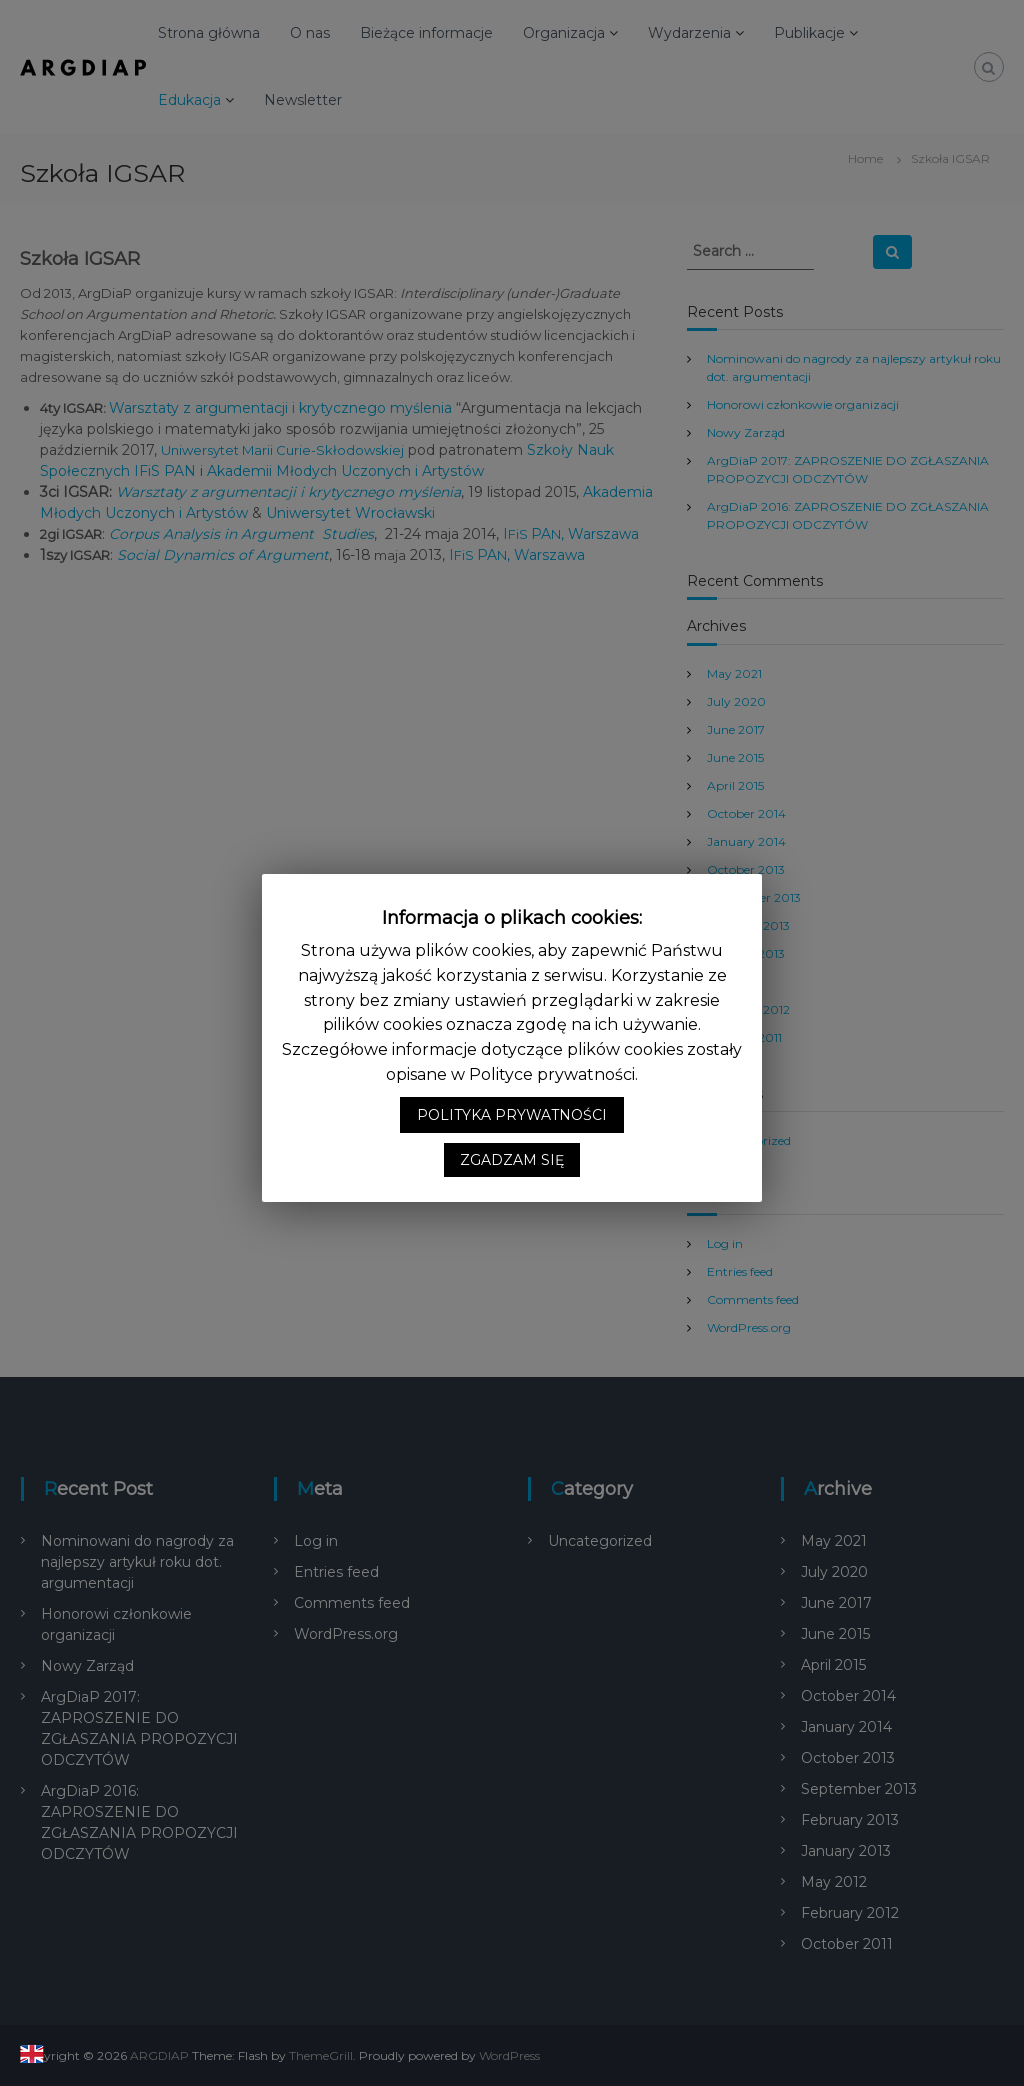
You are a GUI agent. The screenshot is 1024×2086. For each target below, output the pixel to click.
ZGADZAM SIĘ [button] (512, 1173)
